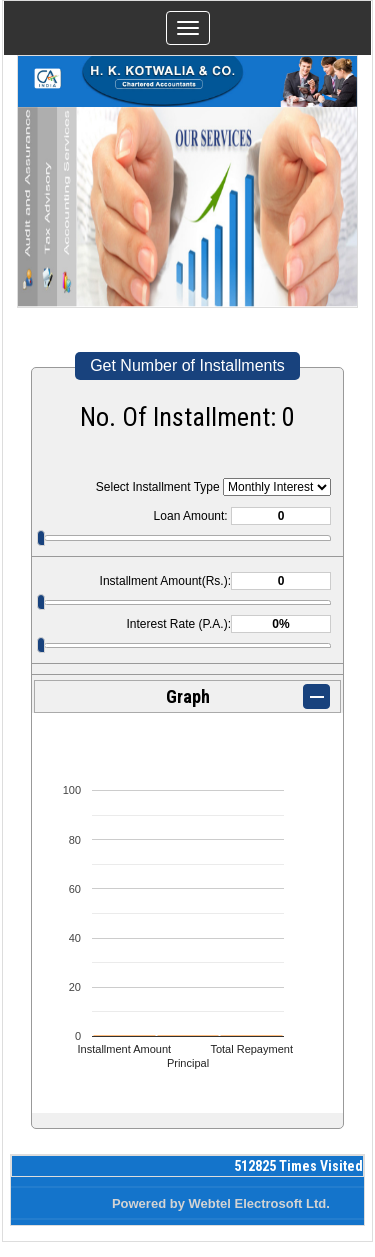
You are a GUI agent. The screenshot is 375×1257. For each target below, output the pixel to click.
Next (328, 213)
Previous (46, 213)
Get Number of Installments (187, 365)
